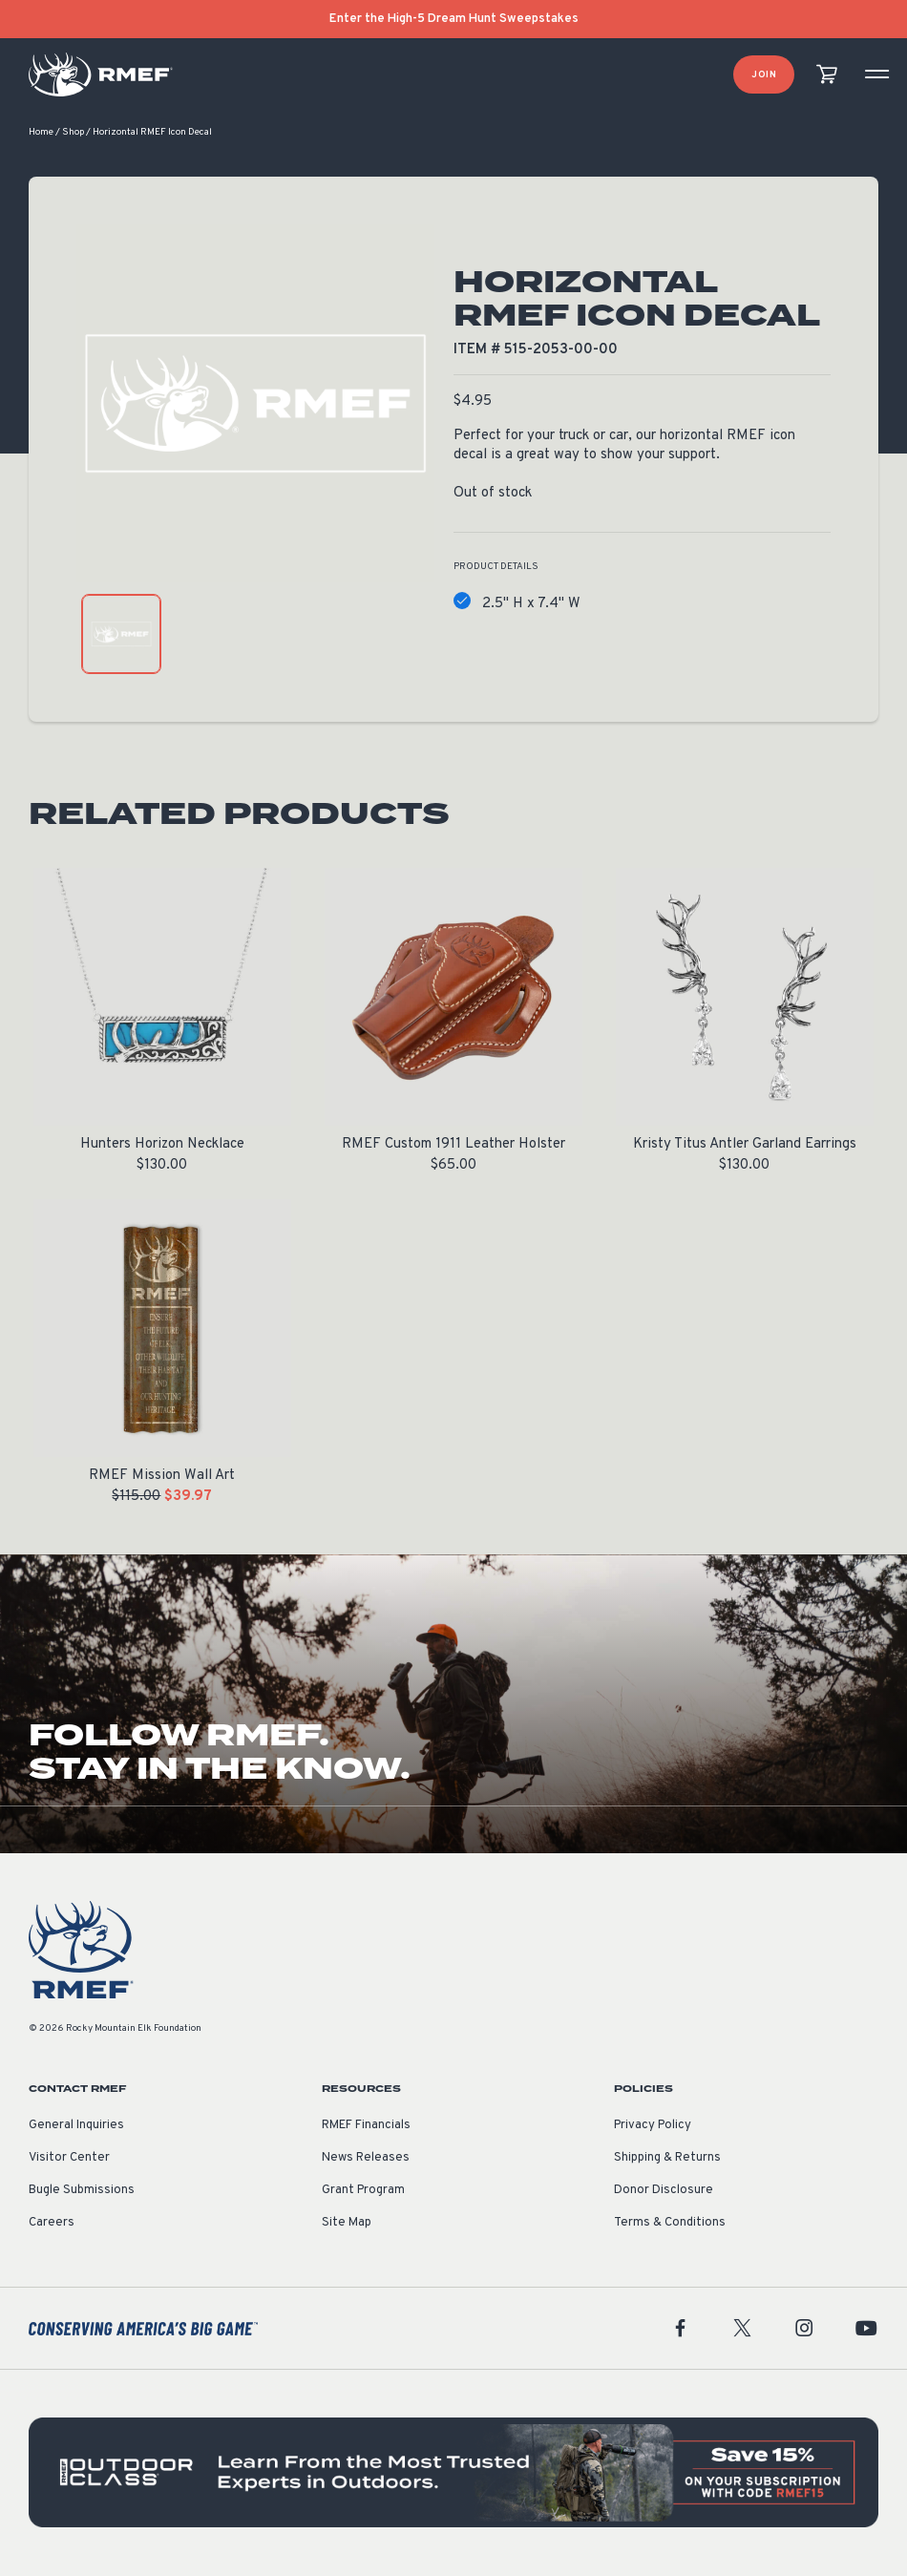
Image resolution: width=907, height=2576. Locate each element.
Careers (51, 2223)
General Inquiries (76, 2126)
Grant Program (363, 2191)
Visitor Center (69, 2158)
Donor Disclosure (663, 2191)
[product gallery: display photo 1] (121, 635)
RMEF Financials (366, 2126)
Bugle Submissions (82, 2191)
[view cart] (826, 75)
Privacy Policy (652, 2126)
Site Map (346, 2223)
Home (41, 133)
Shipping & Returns (667, 2158)
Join (763, 75)
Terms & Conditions (670, 2223)
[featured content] (453, 2472)
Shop (73, 133)
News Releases (366, 2158)
